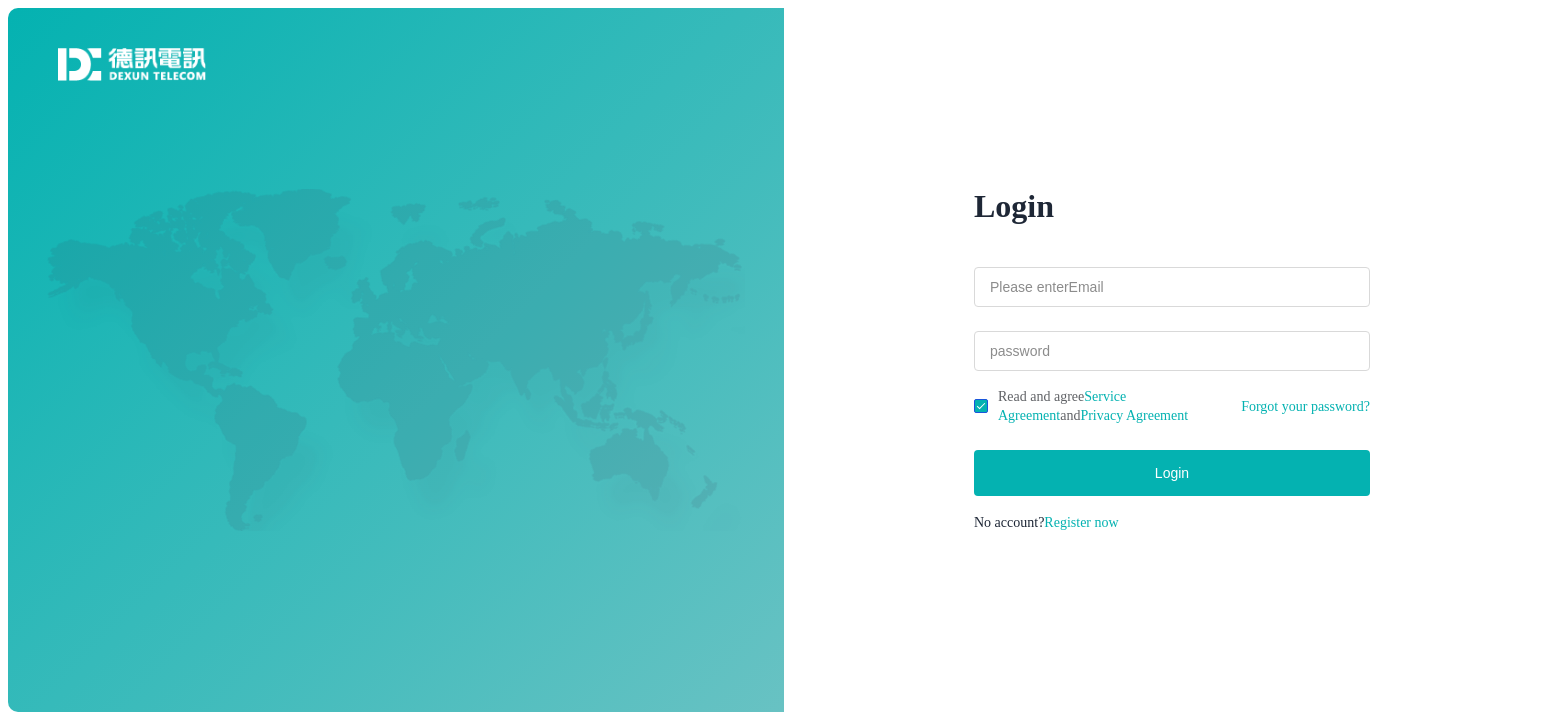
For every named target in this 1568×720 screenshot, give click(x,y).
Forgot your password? (1305, 406)
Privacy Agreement (1134, 415)
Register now (1081, 522)
